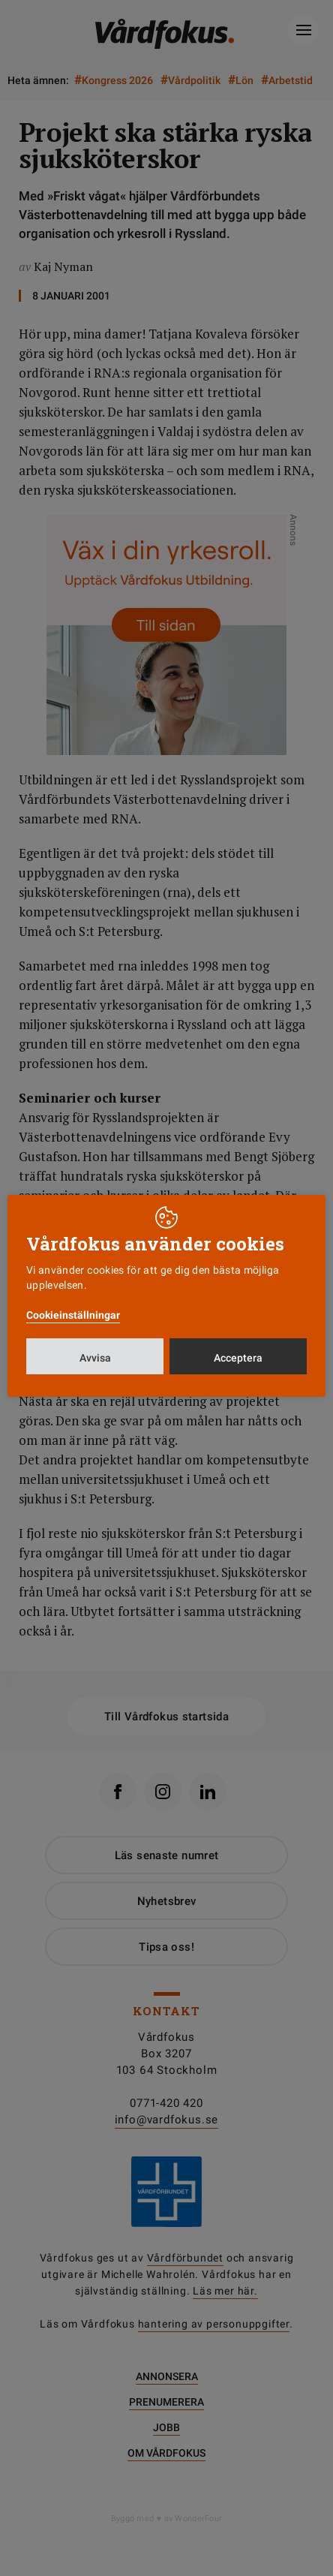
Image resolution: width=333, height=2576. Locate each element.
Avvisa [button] (95, 1358)
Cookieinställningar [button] (73, 1315)
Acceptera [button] (238, 1358)
